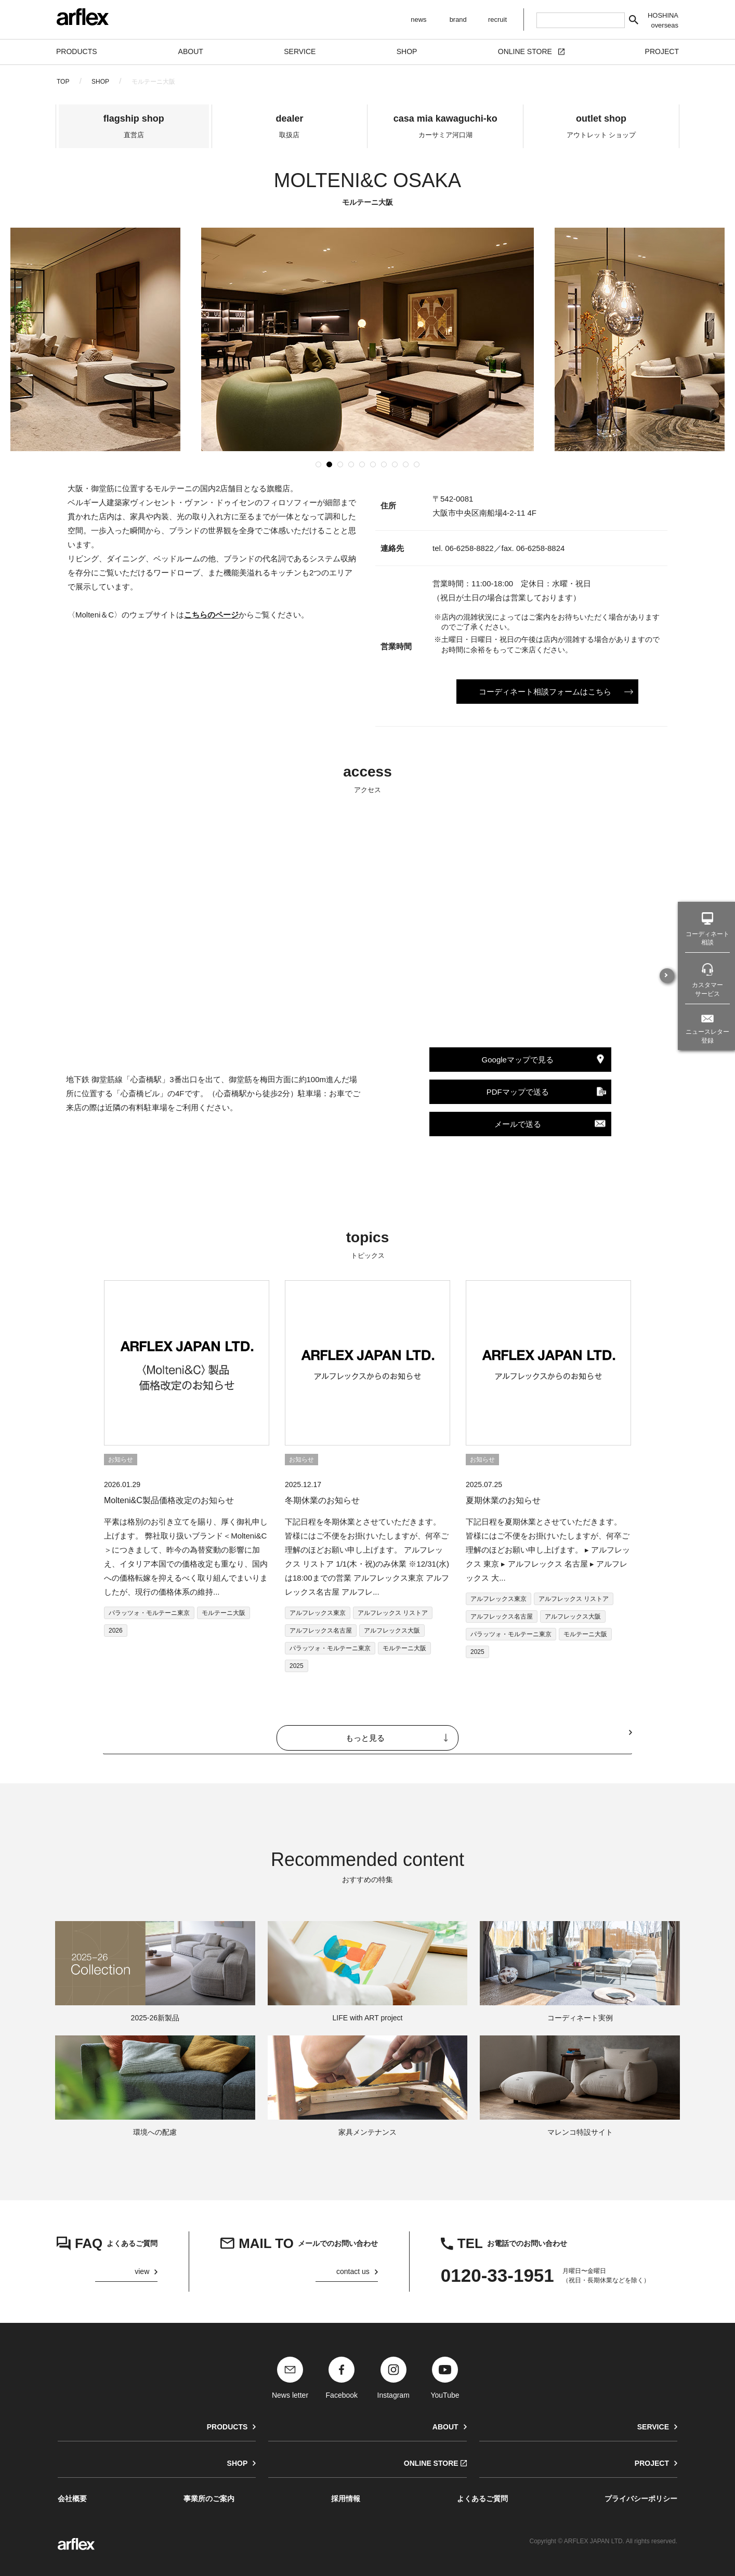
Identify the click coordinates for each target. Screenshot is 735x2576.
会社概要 (72, 2498)
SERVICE (653, 2427)
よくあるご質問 (482, 2498)
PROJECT (652, 2463)
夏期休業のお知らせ (503, 1500)
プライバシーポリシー (641, 2498)
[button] (318, 464)
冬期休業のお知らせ (322, 1500)
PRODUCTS (227, 2427)
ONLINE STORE (431, 2463)
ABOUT (445, 2427)
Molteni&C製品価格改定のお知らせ (169, 1500)
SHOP (100, 81)
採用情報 (345, 2498)
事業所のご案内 (208, 2498)
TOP (63, 81)
